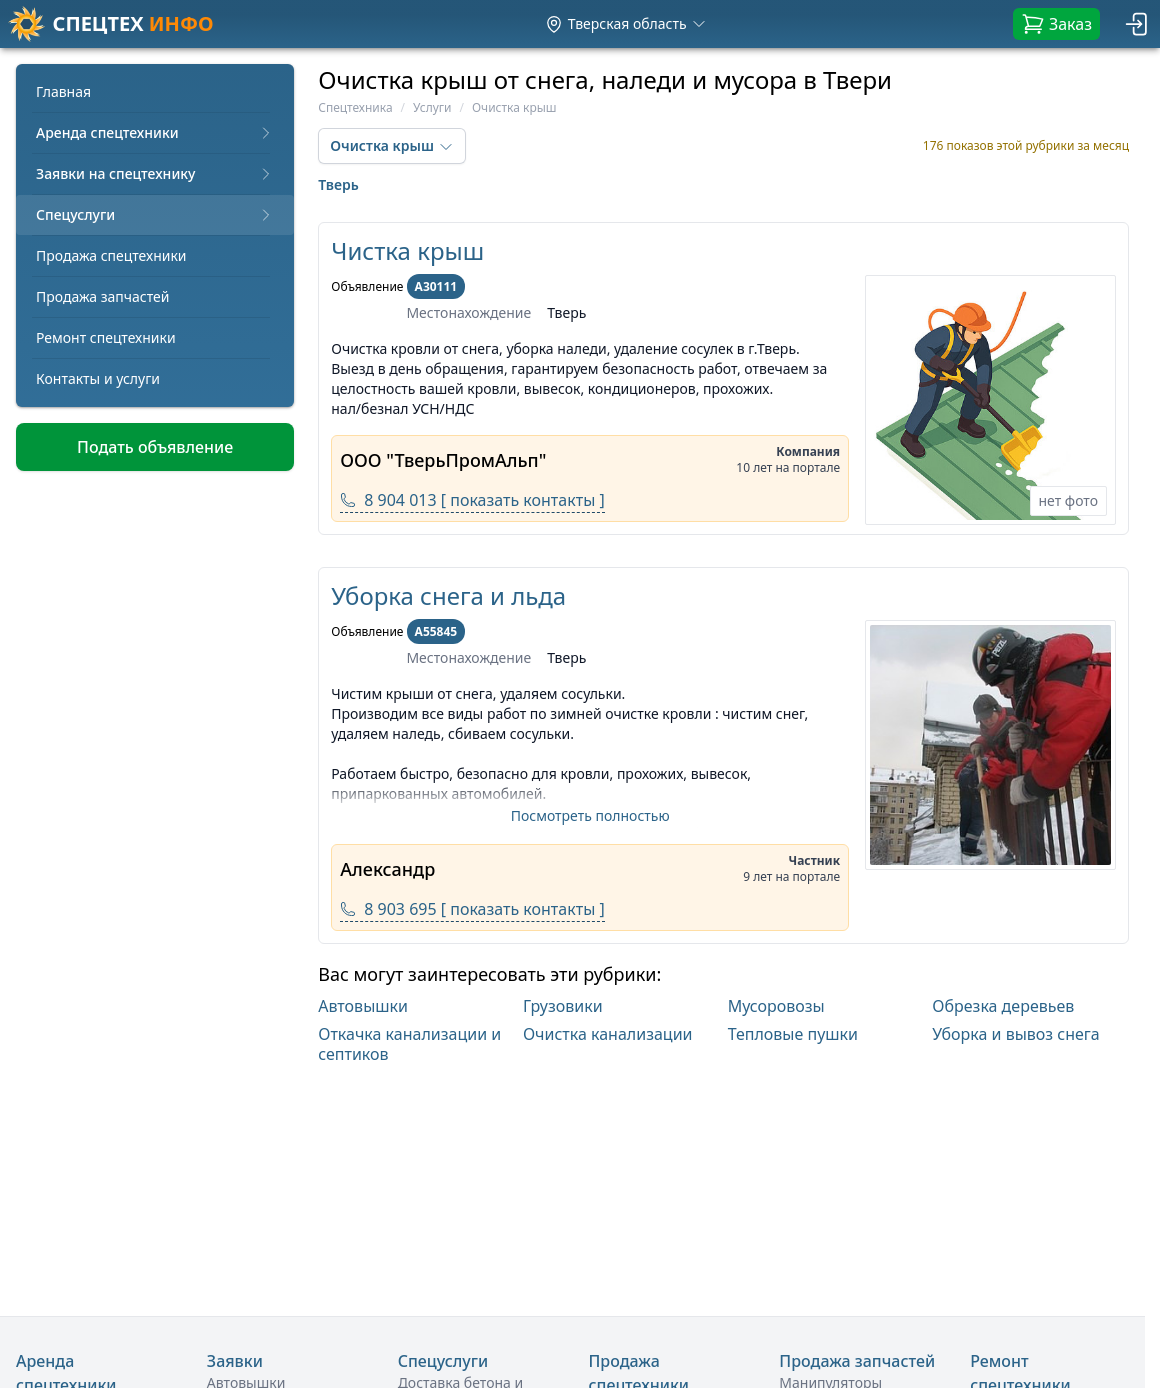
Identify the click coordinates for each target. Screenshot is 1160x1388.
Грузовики (563, 1006)
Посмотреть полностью (590, 815)
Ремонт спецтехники (106, 337)
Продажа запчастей (103, 296)
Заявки (235, 1361)
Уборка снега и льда (448, 595)
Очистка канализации (608, 1034)
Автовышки (363, 1006)
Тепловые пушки (793, 1034)
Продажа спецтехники (111, 255)
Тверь (338, 184)
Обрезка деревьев (1003, 1006)
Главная (63, 91)
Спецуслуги (155, 214)
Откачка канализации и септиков (409, 1044)
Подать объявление (155, 447)
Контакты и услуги (98, 378)
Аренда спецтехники (155, 132)
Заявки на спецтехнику (155, 173)
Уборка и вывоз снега (1015, 1034)
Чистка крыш (407, 250)
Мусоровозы (776, 1006)
